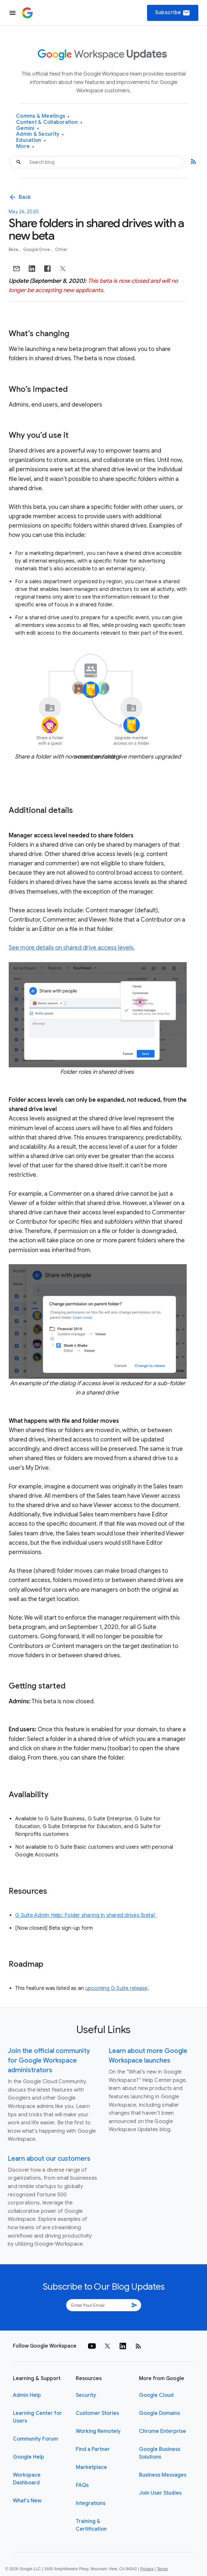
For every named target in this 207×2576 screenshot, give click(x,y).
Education (31, 140)
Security (86, 2395)
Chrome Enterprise (162, 2431)
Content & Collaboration (49, 122)
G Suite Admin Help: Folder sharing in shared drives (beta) (86, 1915)
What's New (27, 2501)
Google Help (28, 2457)
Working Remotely (98, 2431)
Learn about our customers (49, 2159)
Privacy (146, 2569)
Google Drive (37, 249)
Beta (14, 249)
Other (61, 249)
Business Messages (162, 2475)
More (25, 146)
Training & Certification (91, 2525)
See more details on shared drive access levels (71, 947)
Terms (162, 2569)
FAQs (82, 2485)
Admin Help (27, 2395)
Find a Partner (93, 2449)
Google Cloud (156, 2395)
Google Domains (159, 2413)
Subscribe (172, 13)
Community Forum (35, 2439)
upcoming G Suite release (116, 1988)
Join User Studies (160, 2493)
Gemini (27, 128)
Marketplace (91, 2467)
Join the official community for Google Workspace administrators (49, 2060)
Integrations (90, 2503)
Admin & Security (40, 134)
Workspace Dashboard (27, 2479)
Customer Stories (97, 2413)
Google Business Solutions (159, 2453)
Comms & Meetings (43, 116)
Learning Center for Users (37, 2417)
